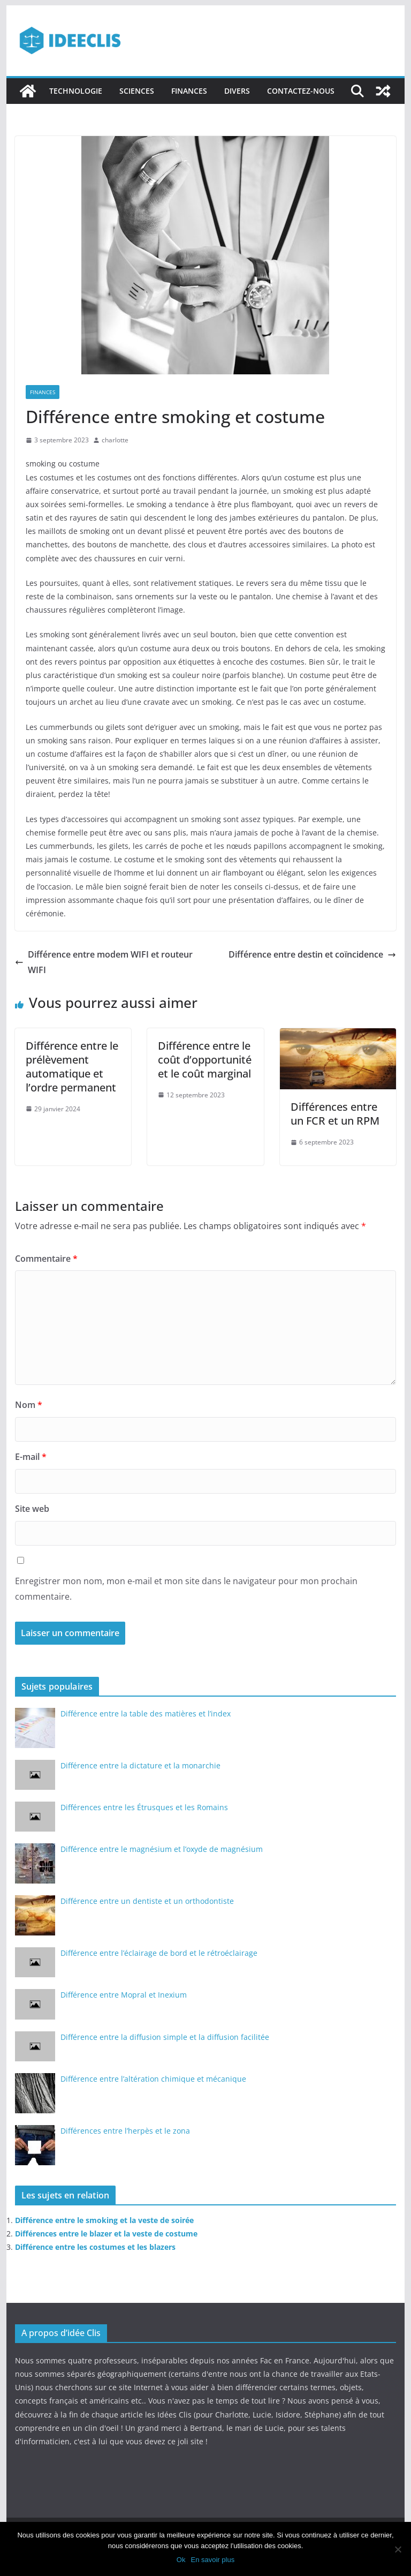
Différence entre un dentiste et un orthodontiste (147, 1901)
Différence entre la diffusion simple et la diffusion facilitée (164, 2037)
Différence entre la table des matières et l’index (145, 1713)
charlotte (115, 440)
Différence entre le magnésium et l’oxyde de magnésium (161, 1849)
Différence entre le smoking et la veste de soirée (104, 2220)
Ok (181, 2560)
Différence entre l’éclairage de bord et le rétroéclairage (158, 1953)
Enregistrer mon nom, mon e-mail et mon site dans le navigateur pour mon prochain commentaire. (186, 1588)
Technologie (75, 91)
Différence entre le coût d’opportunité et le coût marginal (205, 1059)
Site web (32, 1509)
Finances (189, 91)
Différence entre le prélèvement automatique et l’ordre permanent (72, 1066)
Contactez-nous (300, 91)
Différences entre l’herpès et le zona (125, 2131)
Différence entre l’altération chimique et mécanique (153, 2079)
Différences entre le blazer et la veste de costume (106, 2233)
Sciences (136, 91)
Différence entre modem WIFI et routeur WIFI (104, 962)
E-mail (31, 1457)
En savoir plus (212, 2560)
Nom (28, 1405)
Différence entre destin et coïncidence (312, 954)
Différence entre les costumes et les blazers (95, 2247)
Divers (237, 91)
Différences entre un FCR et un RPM (335, 1113)
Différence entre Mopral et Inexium (123, 1995)
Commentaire (46, 1258)
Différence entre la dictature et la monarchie (140, 1765)
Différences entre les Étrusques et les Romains (144, 1807)
